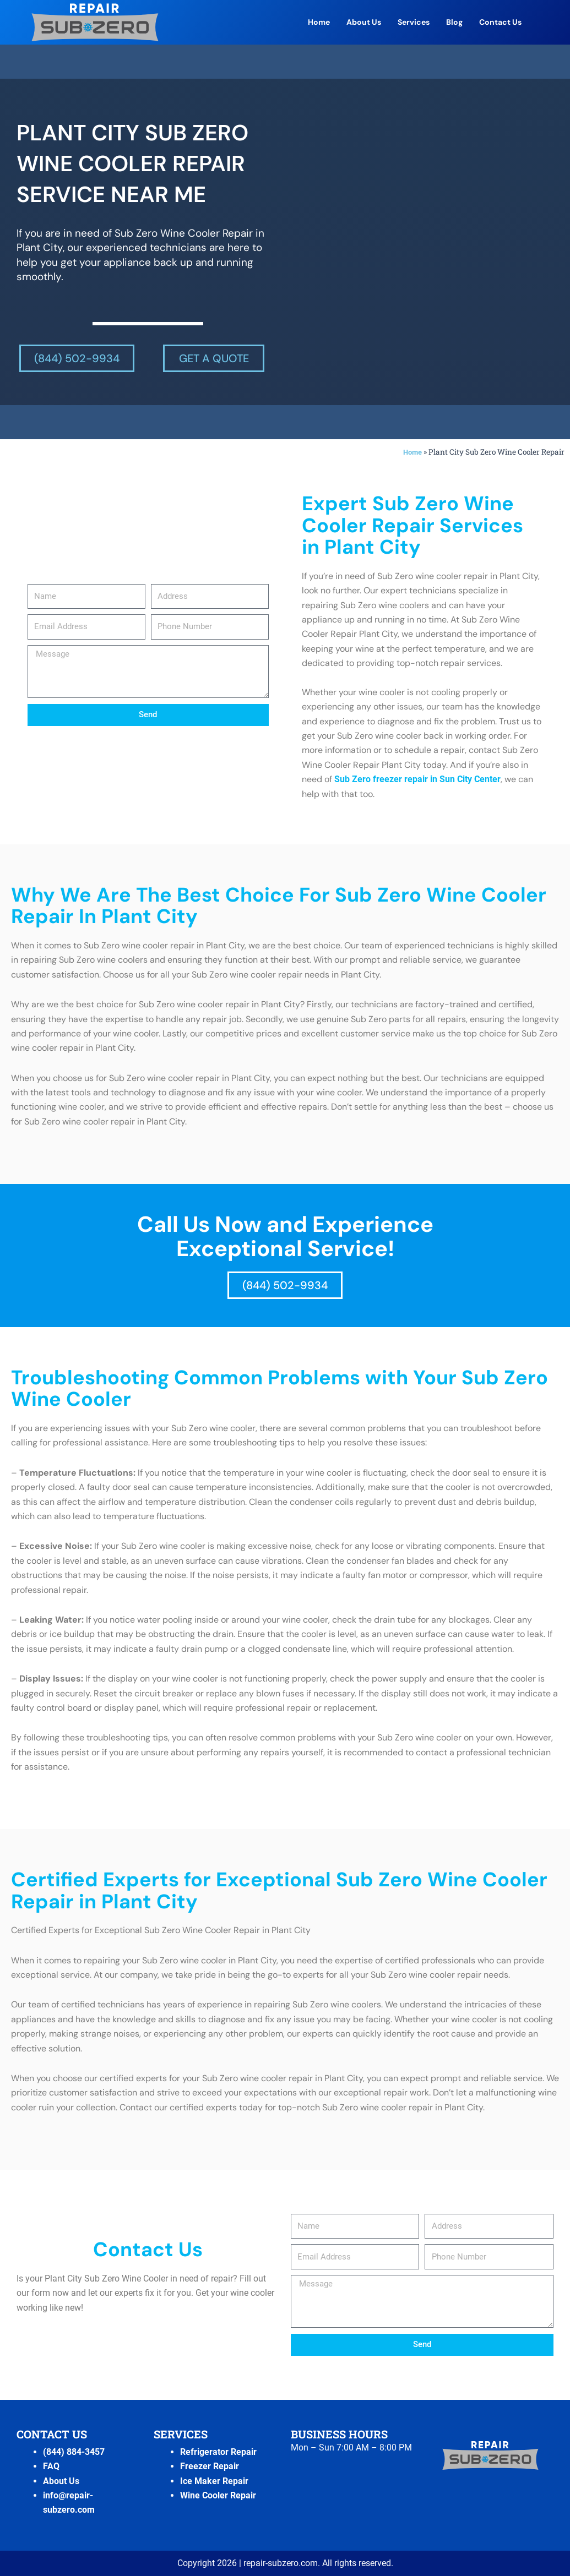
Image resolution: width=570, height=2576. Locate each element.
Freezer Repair (209, 2466)
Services (414, 22)
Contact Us (500, 22)
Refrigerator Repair (218, 2452)
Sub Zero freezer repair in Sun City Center (417, 779)
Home (319, 22)
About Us (363, 22)
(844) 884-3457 (74, 2452)
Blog (454, 22)
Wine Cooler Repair (218, 2495)
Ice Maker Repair (214, 2480)
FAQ (51, 2466)
